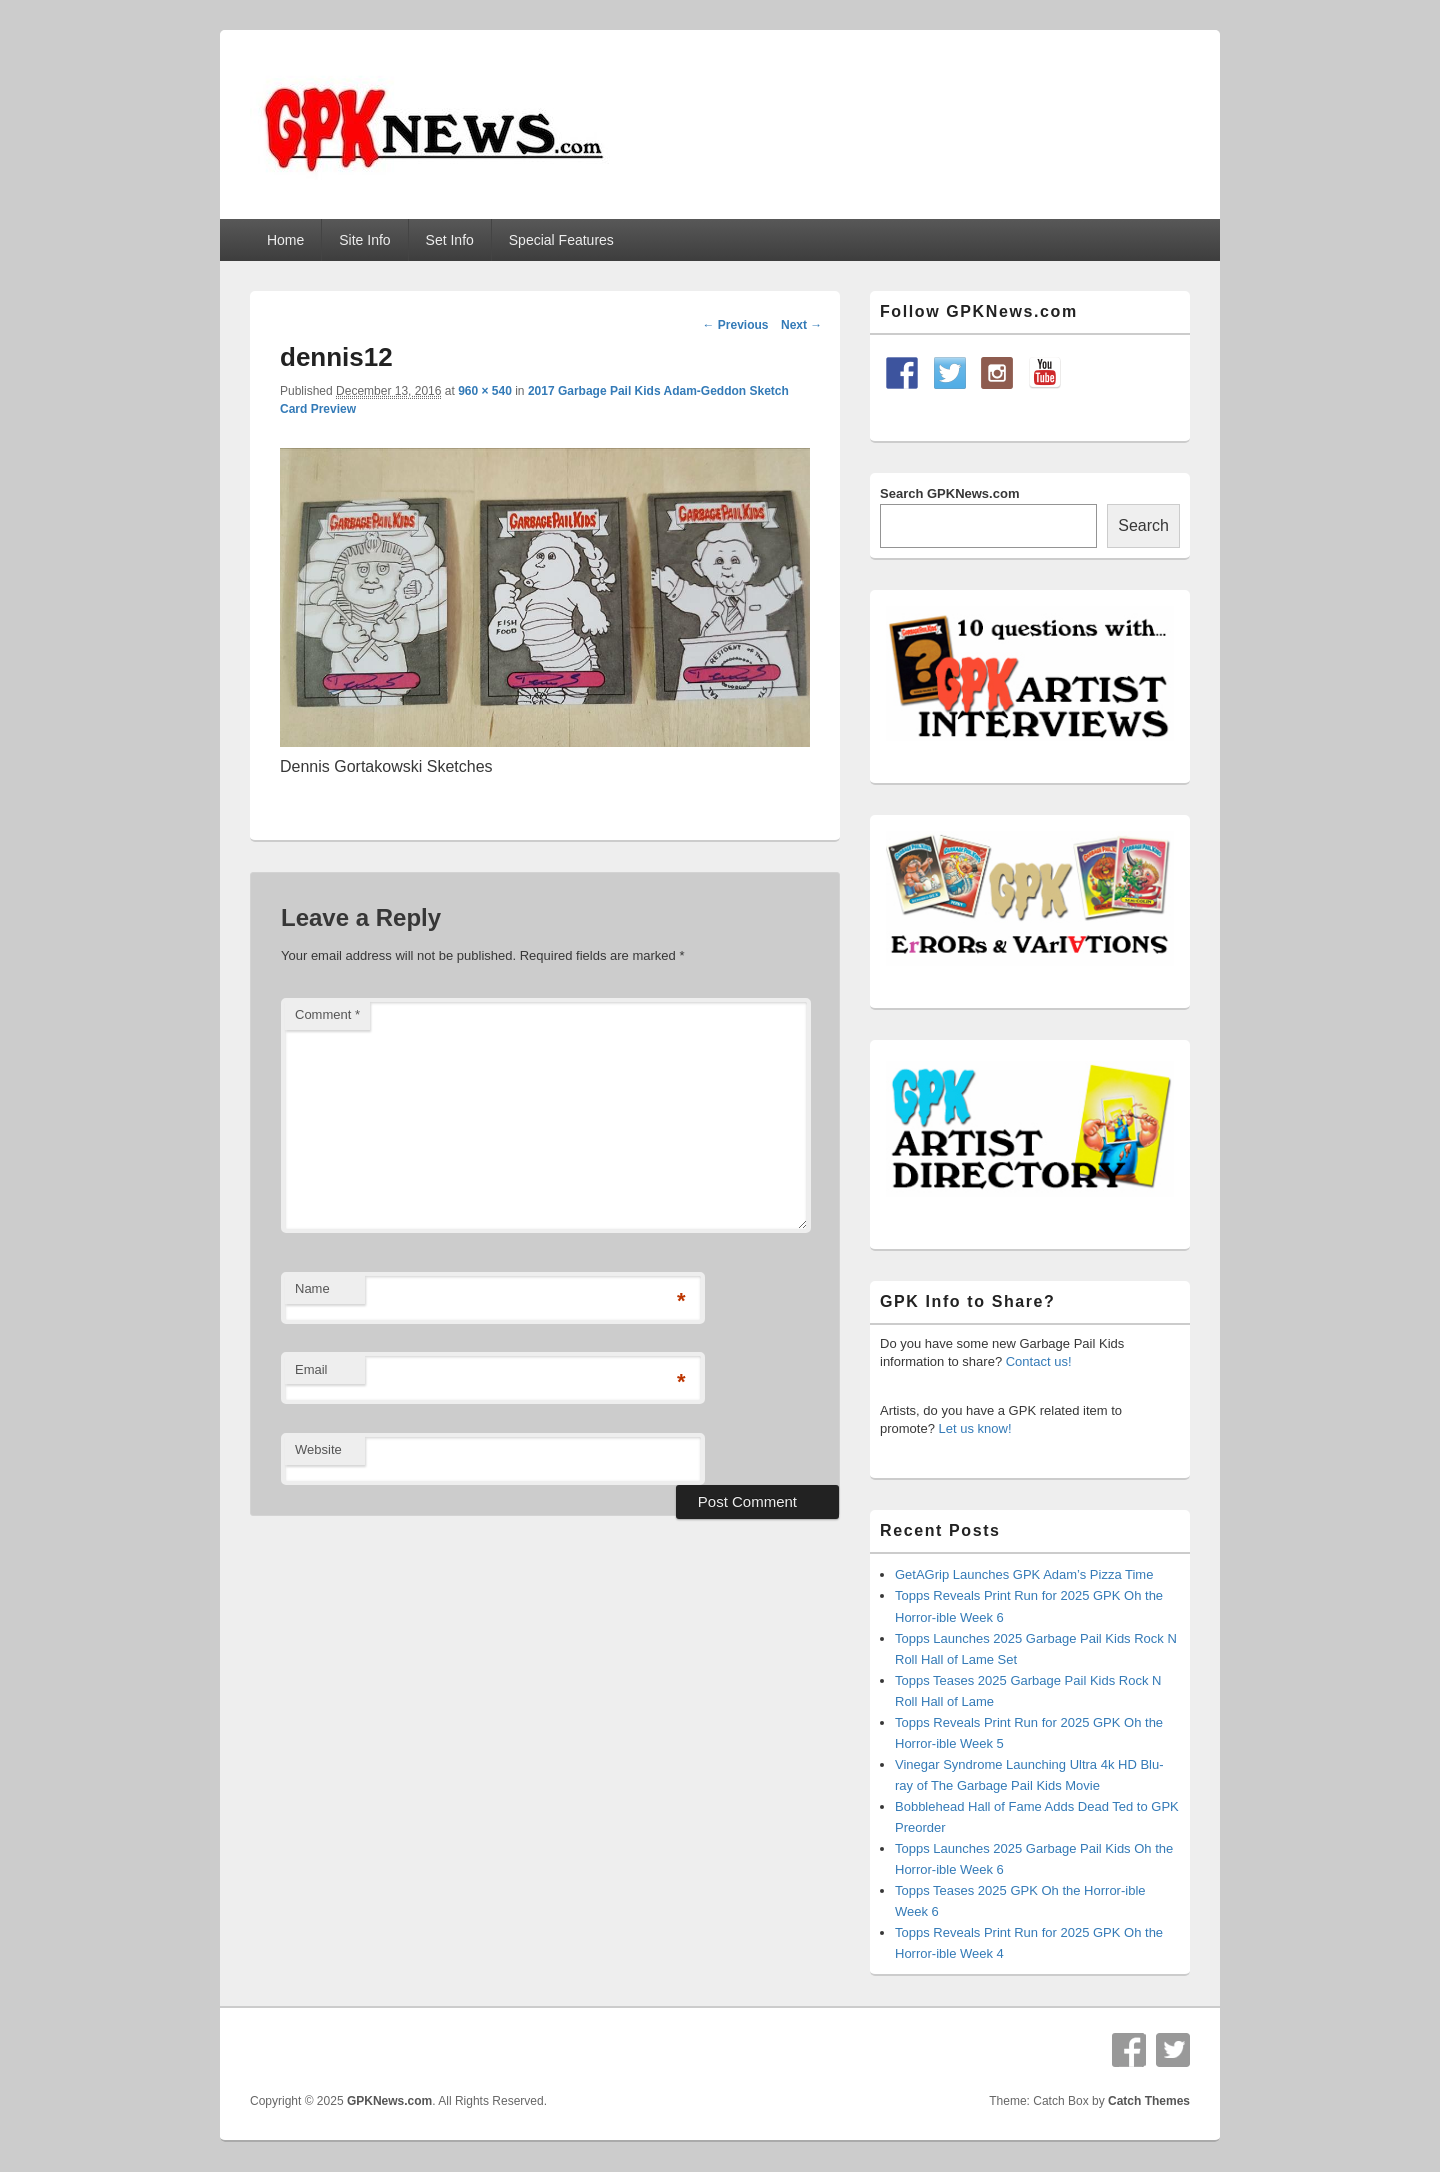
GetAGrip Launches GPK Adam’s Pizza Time (1024, 1574)
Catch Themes (1149, 2101)
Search (1143, 525)
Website (318, 1449)
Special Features (561, 240)
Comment (327, 1014)
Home (285, 240)
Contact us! (1039, 1361)
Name (312, 1288)
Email (311, 1369)
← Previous (735, 325)
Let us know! (975, 1428)
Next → (801, 325)
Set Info (450, 240)
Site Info (364, 240)
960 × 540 (485, 391)
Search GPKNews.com (949, 493)
